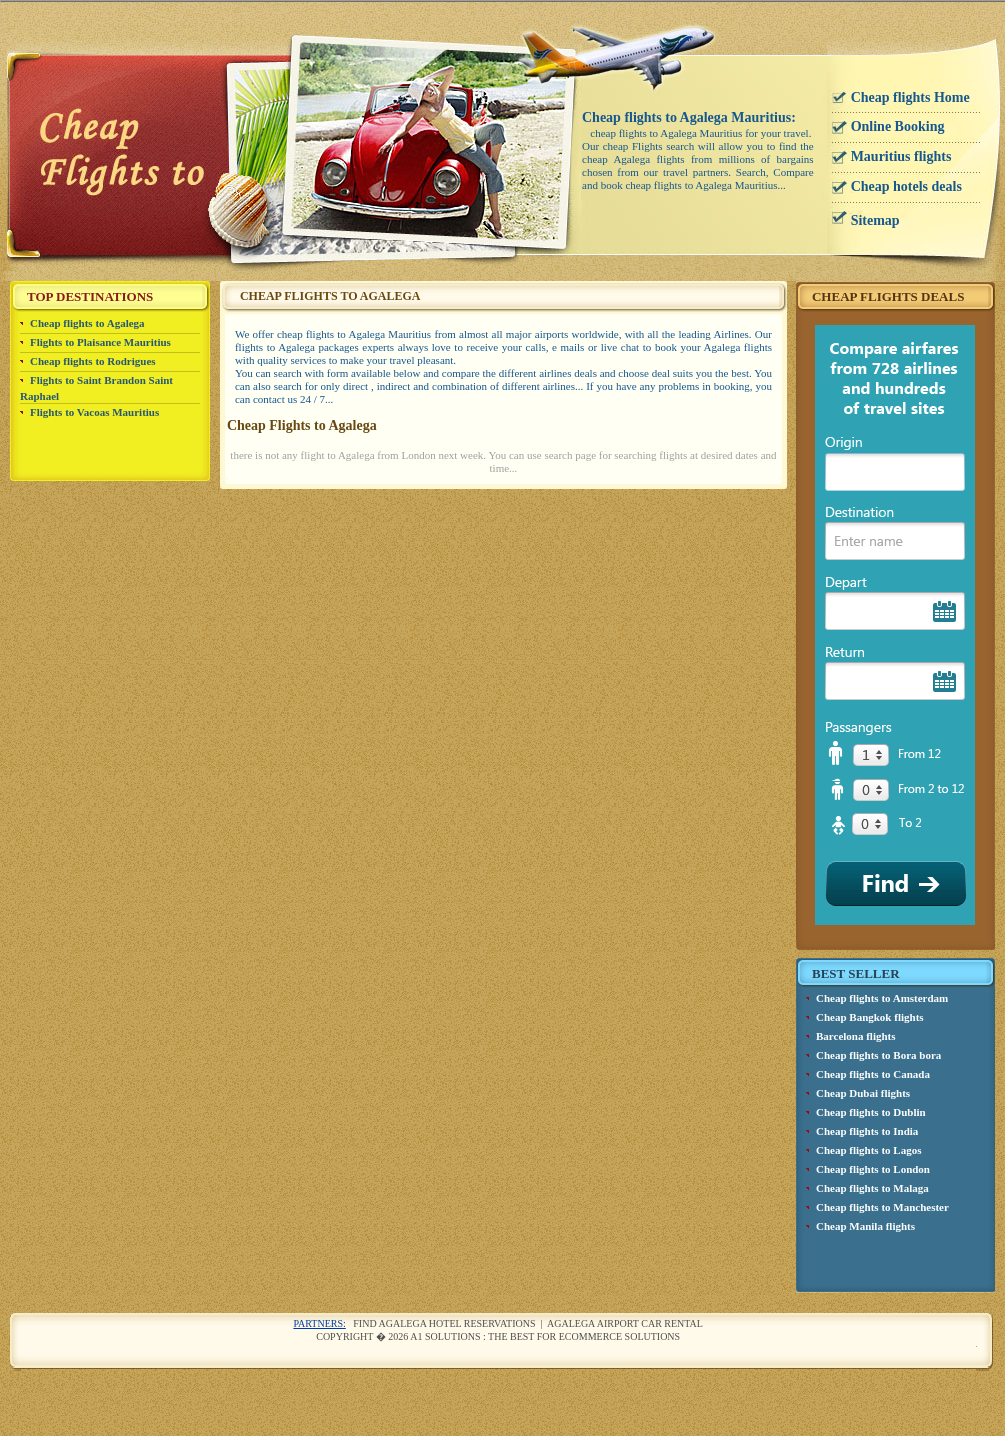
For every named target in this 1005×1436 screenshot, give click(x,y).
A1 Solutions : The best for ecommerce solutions (545, 1336)
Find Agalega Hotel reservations (444, 1323)
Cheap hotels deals (906, 186)
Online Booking (898, 126)
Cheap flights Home (910, 97)
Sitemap (875, 220)
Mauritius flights (901, 156)
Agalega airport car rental (625, 1323)
